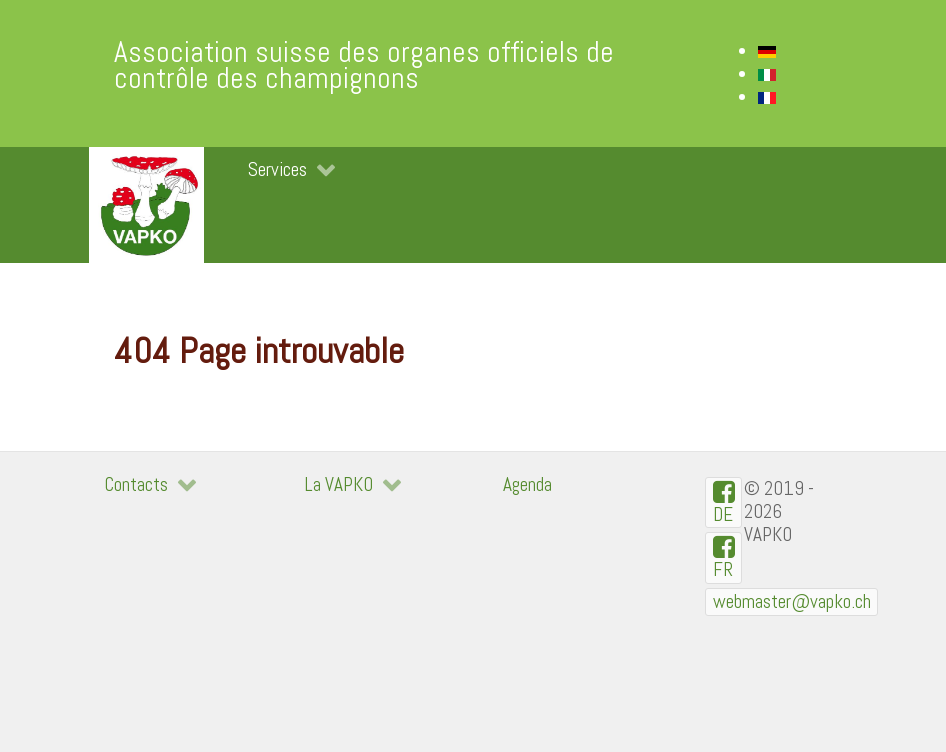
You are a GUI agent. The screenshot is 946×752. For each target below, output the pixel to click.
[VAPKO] (146, 205)
